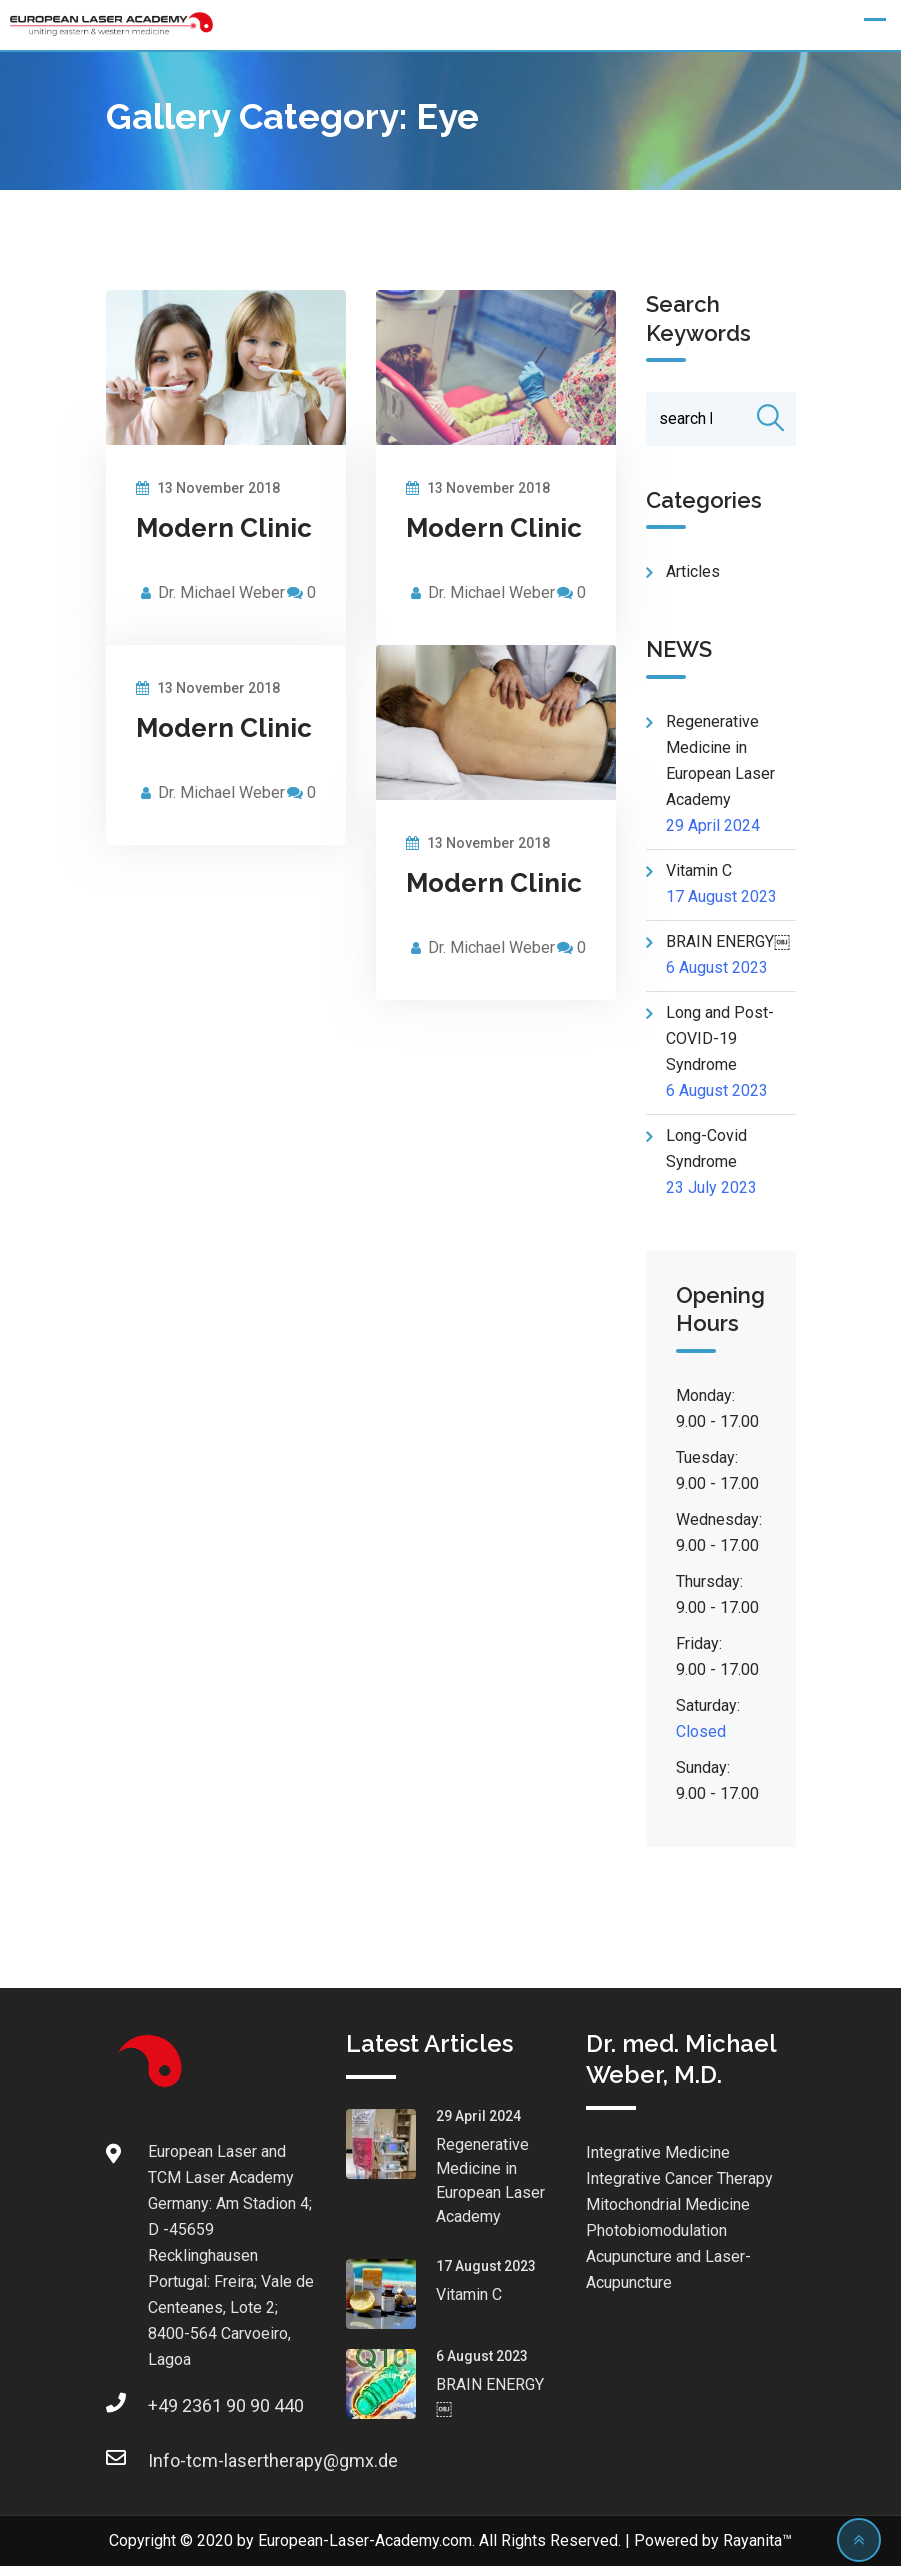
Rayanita (752, 2541)
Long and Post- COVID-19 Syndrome (720, 1039)
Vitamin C (699, 871)
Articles (693, 572)
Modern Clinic (224, 528)
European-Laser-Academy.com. (366, 2541)
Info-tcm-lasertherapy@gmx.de (168, 2461)
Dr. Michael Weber (221, 592)
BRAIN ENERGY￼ (728, 942)
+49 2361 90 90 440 (168, 2406)
